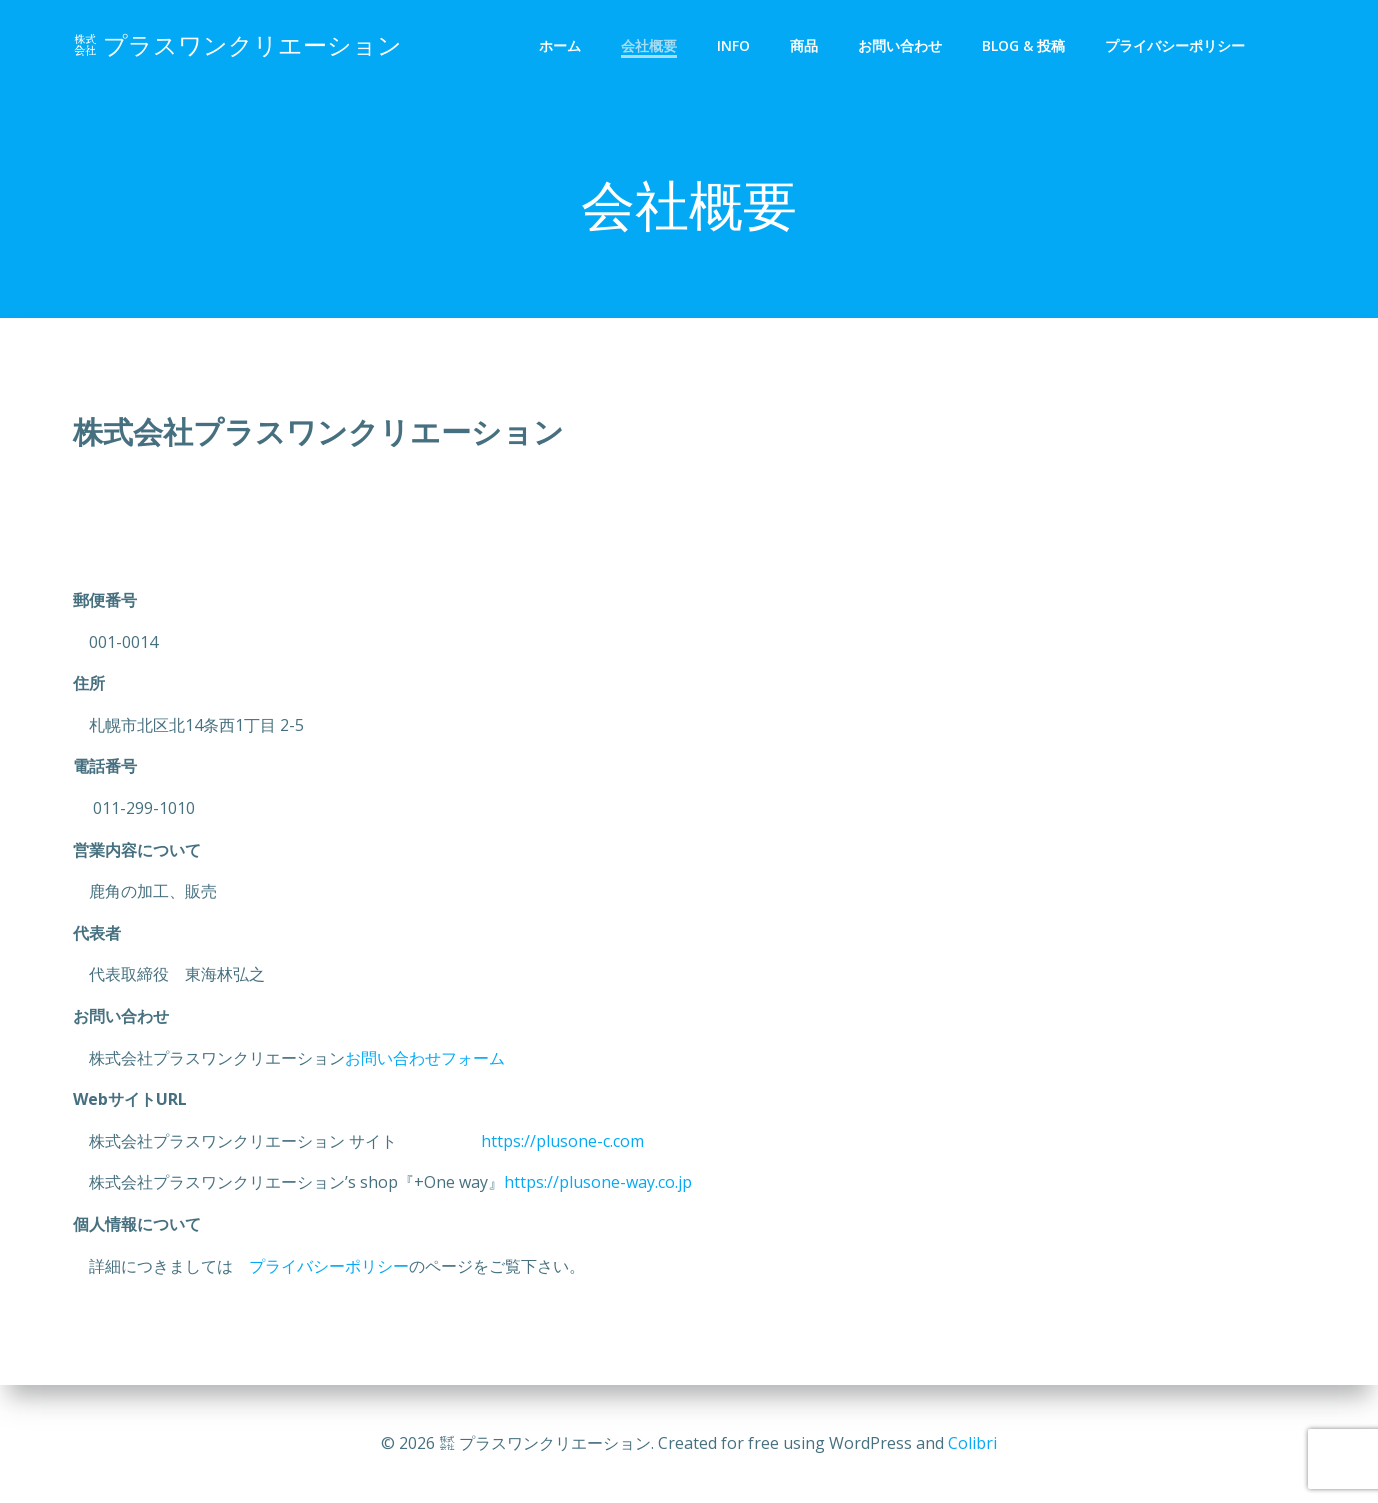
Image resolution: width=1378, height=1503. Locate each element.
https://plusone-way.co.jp (598, 1182)
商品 (804, 45)
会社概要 (649, 45)
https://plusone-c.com (536, 1141)
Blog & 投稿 (1023, 45)
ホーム (560, 45)
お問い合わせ (900, 45)
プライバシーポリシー (1175, 45)
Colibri (972, 1443)
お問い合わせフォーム (425, 1058)
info (733, 45)
